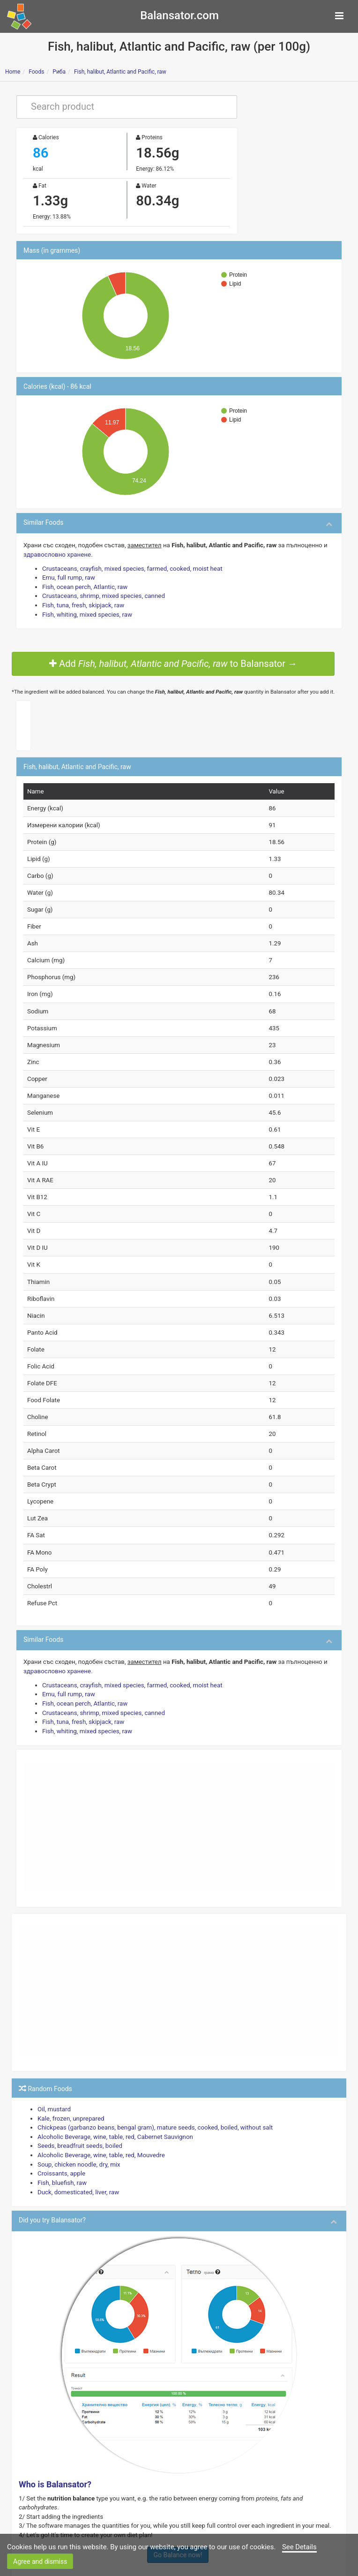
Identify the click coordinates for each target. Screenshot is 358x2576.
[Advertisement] (179, 1795)
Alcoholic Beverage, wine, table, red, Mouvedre (98, 2119)
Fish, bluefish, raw (60, 2145)
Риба (59, 71)
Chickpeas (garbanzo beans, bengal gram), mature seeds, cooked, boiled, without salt (149, 2092)
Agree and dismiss (40, 2561)
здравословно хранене (55, 551)
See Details (299, 2547)
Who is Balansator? (55, 2446)
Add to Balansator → (173, 658)
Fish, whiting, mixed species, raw (85, 608)
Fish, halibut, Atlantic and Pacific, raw (120, 71)
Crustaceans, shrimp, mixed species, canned (100, 591)
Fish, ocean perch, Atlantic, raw (83, 582)
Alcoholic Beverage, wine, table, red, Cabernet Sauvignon (111, 2101)
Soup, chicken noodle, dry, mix (76, 2127)
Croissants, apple (60, 2136)
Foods (36, 71)
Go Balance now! (177, 2505)
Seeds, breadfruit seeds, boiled (77, 2110)
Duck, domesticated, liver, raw (76, 2154)
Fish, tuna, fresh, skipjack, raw (81, 600)
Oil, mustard (53, 2075)
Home (12, 71)
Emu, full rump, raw (67, 573)
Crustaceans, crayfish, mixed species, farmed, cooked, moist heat (128, 565)
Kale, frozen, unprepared (69, 2084)
